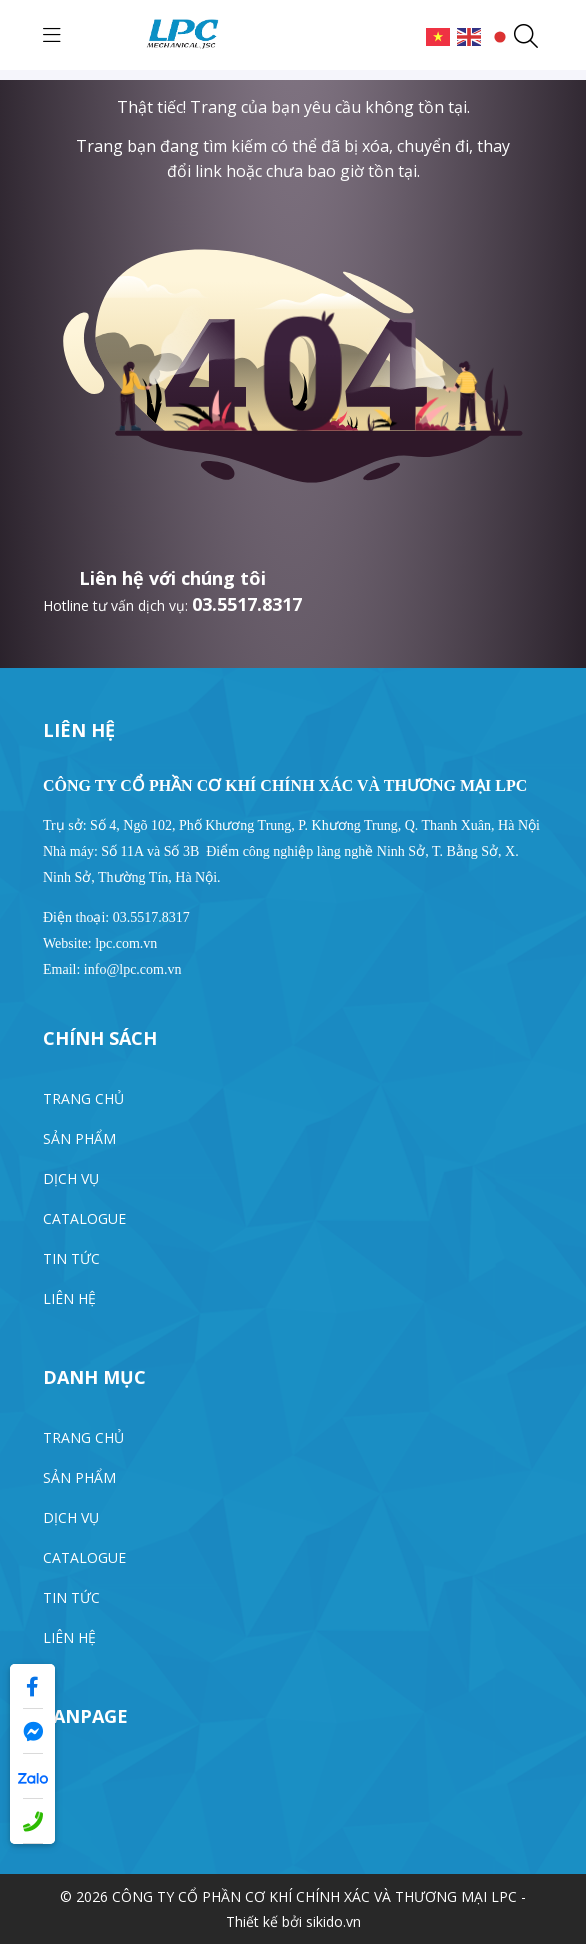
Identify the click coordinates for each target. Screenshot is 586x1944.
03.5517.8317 (247, 604)
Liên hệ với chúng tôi (172, 578)
